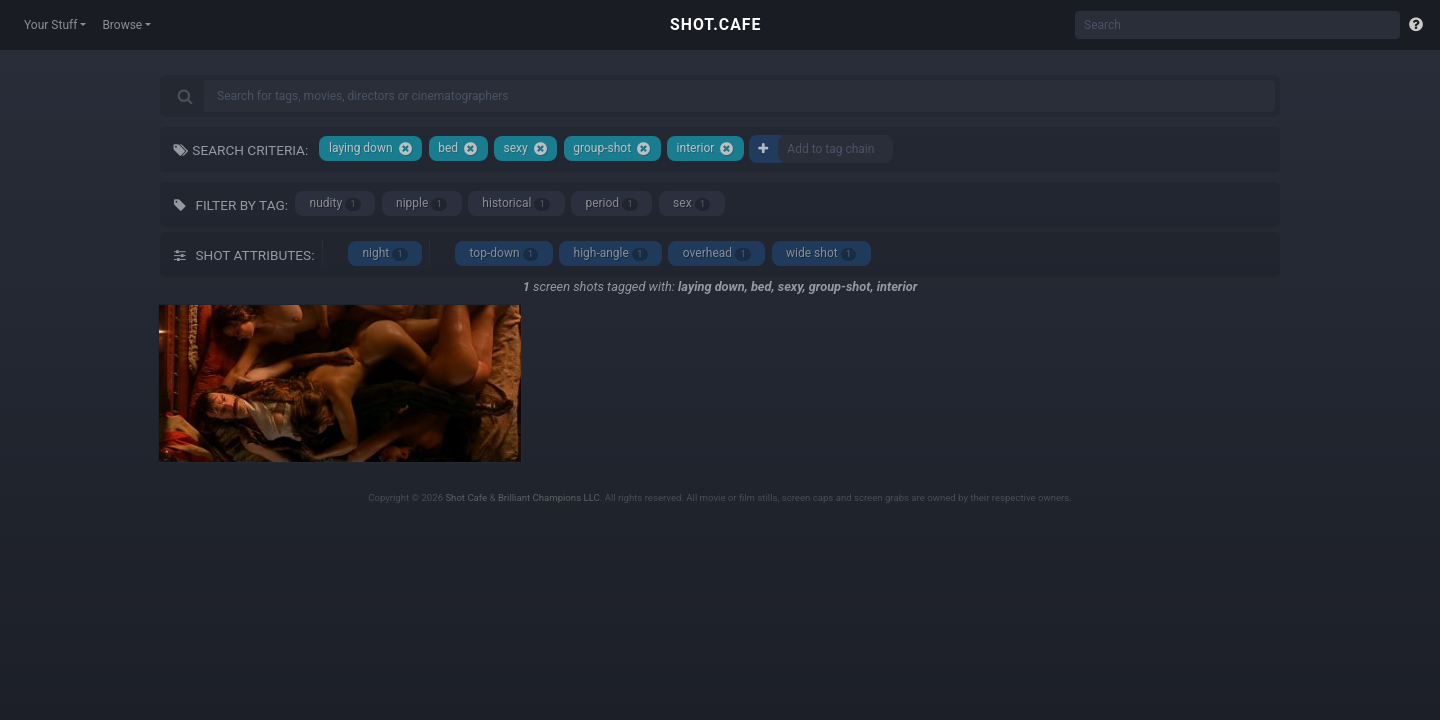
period (611, 203)
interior (706, 148)
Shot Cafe (466, 497)
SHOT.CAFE (715, 24)
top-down (504, 253)
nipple (421, 203)
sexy (526, 148)
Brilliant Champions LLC (549, 497)
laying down (371, 148)
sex (691, 203)
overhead (717, 253)
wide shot (821, 253)
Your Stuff (50, 25)
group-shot (612, 148)
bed (458, 148)
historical (516, 203)
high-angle (611, 253)
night (385, 253)
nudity (335, 203)
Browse (122, 25)
